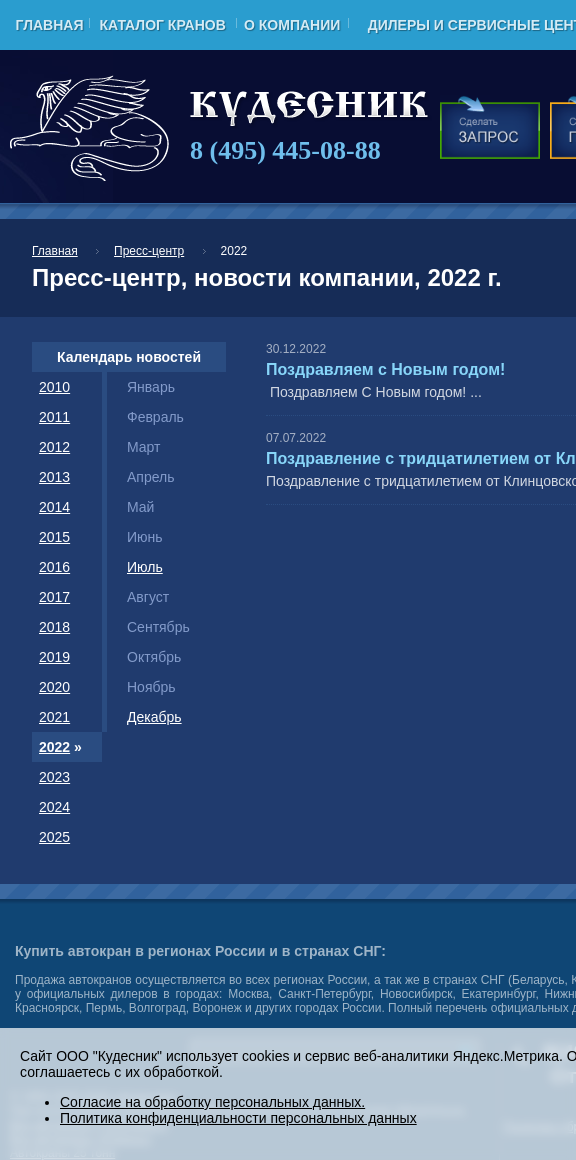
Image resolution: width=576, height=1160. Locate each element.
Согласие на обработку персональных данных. (212, 1102)
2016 (54, 567)
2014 (54, 507)
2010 (54, 387)
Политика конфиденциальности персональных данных (238, 1118)
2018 (54, 627)
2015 (54, 537)
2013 (54, 477)
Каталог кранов (162, 25)
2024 (54, 807)
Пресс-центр (149, 251)
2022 (54, 747)
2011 (54, 417)
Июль (145, 567)
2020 (54, 687)
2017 (54, 597)
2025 (54, 837)
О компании (292, 25)
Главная (50, 25)
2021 (54, 717)
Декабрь (154, 717)
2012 (54, 447)
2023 (54, 777)
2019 (54, 657)
